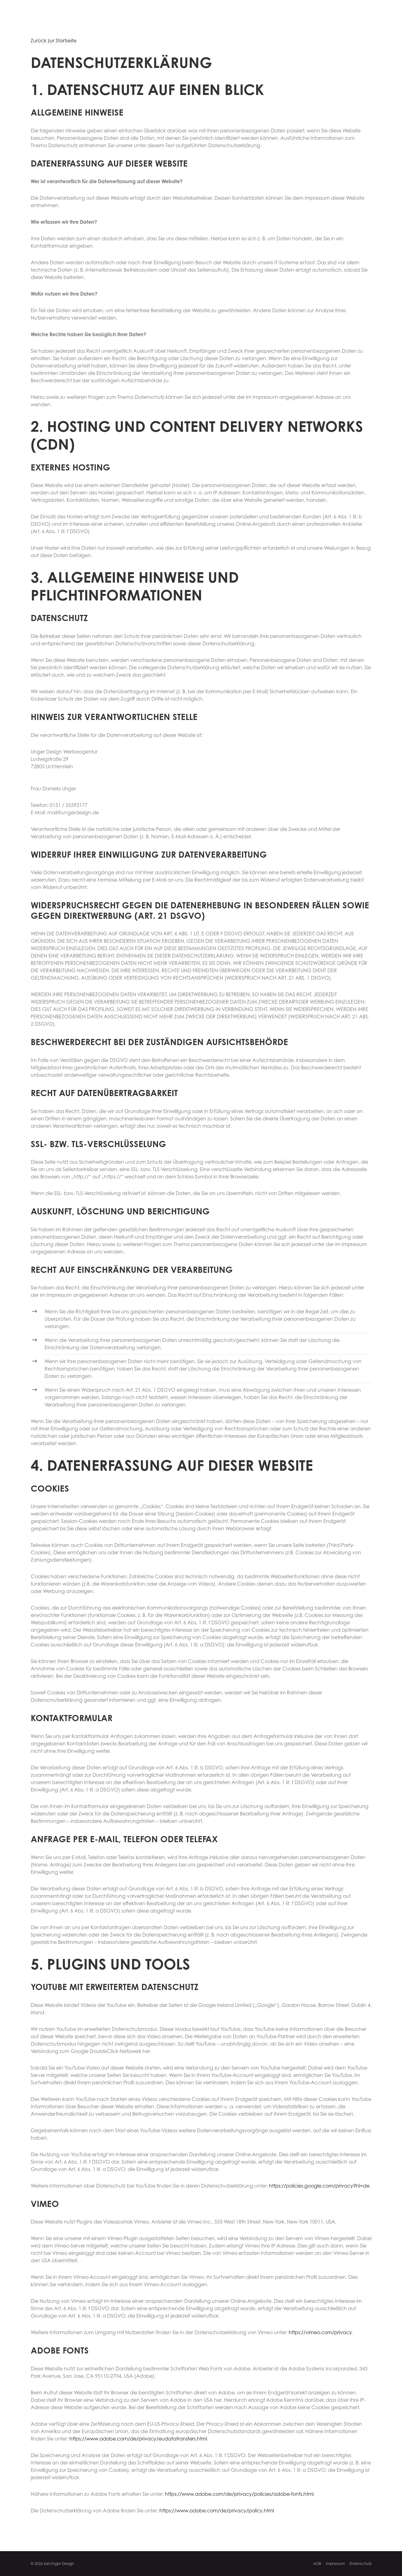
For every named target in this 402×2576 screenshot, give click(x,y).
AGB (317, 2563)
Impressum (335, 2563)
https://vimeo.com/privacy (320, 2332)
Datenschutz (360, 2563)
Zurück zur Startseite (53, 40)
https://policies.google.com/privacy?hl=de (319, 2186)
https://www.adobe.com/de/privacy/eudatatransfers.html (138, 2439)
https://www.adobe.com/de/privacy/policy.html (216, 2510)
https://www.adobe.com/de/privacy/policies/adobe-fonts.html (239, 2494)
